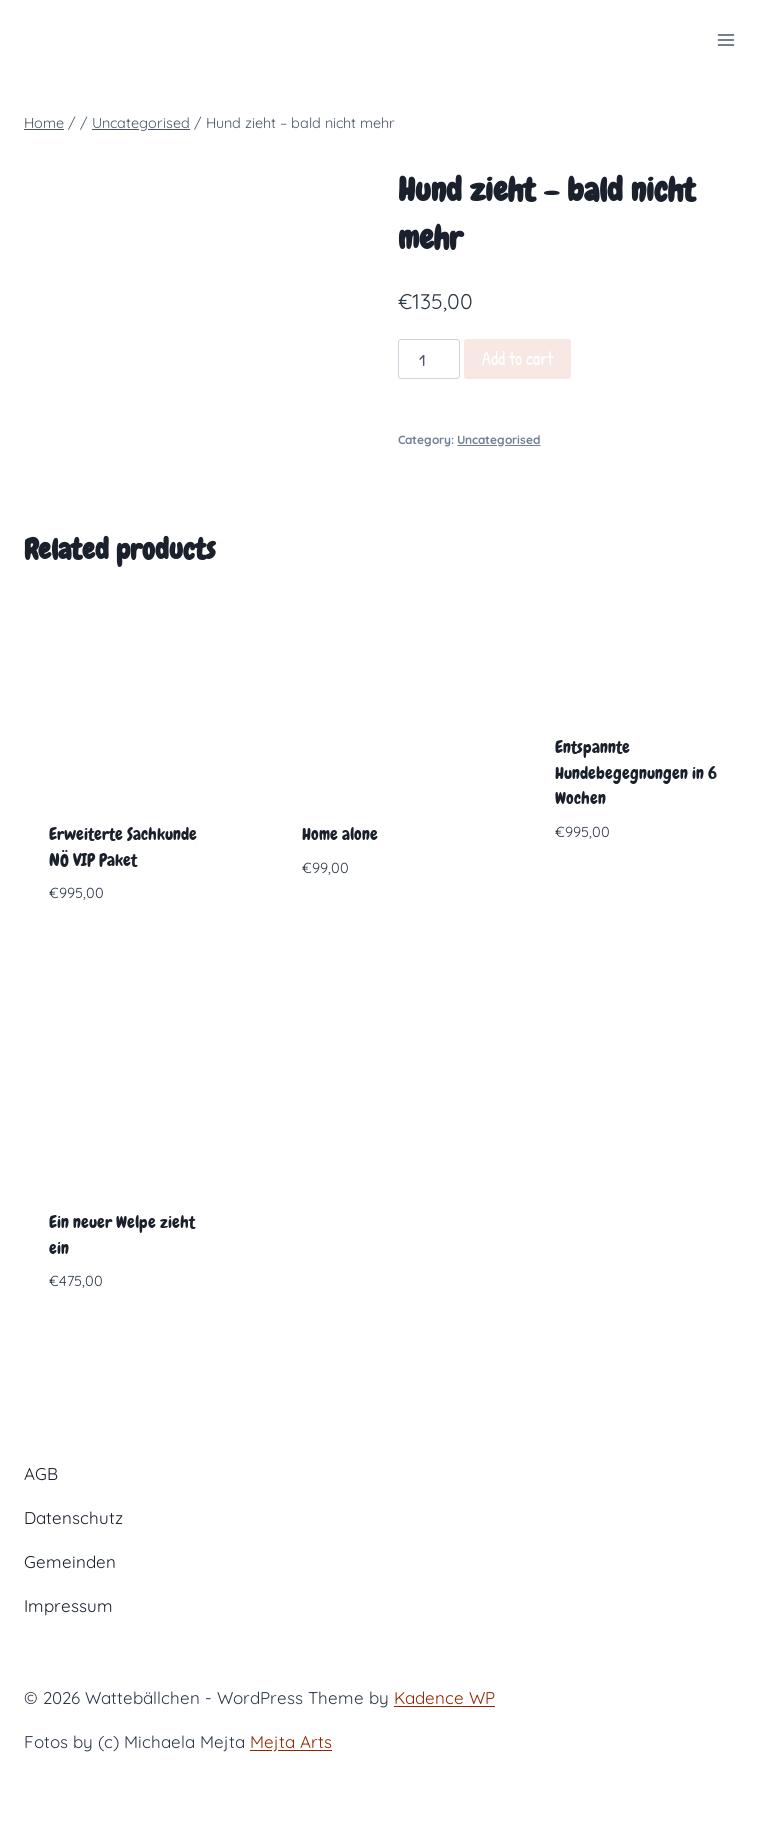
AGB (41, 1473)
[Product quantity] (429, 359)
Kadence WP (444, 1697)
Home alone (340, 834)
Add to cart (517, 358)
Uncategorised (498, 439)
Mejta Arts (291, 1741)
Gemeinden (70, 1561)
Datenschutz (73, 1517)
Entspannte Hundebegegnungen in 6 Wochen (636, 772)
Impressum (68, 1605)
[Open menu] (725, 39)
